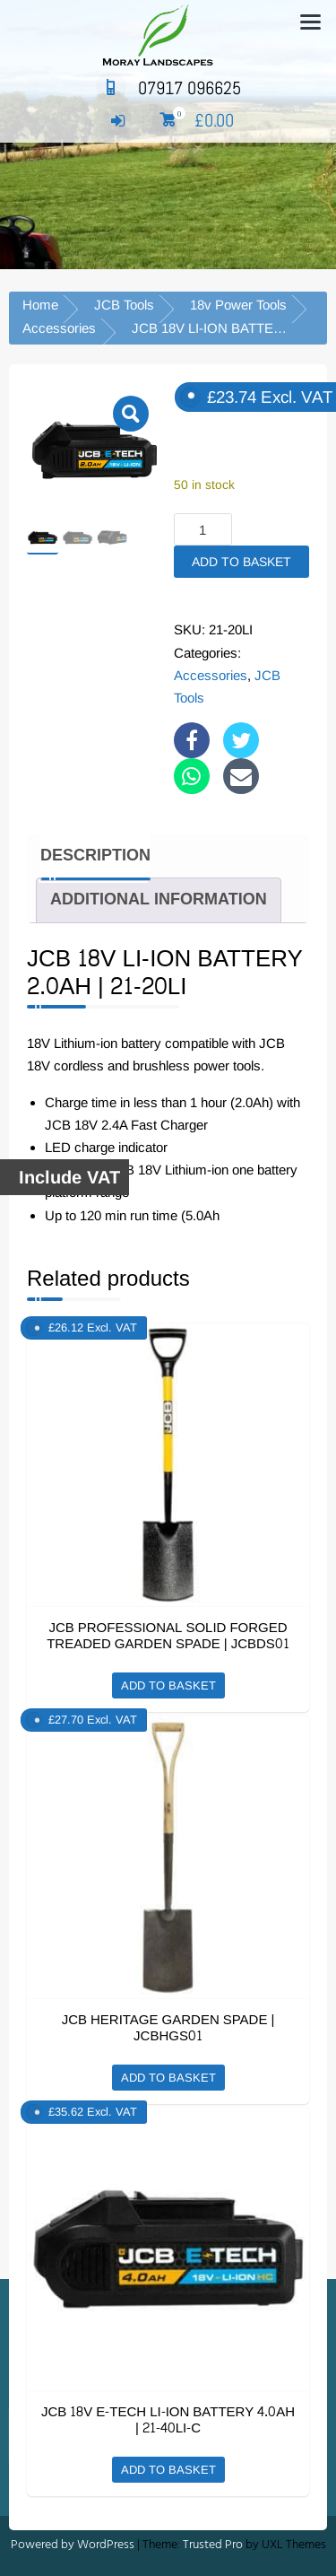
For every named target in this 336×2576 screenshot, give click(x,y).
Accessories (59, 328)
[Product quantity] (203, 529)
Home (40, 304)
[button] (131, 414)
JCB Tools (124, 304)
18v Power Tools (238, 304)
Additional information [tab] (158, 899)
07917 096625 (168, 88)
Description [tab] (95, 855)
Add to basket (241, 561)
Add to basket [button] (168, 1685)
